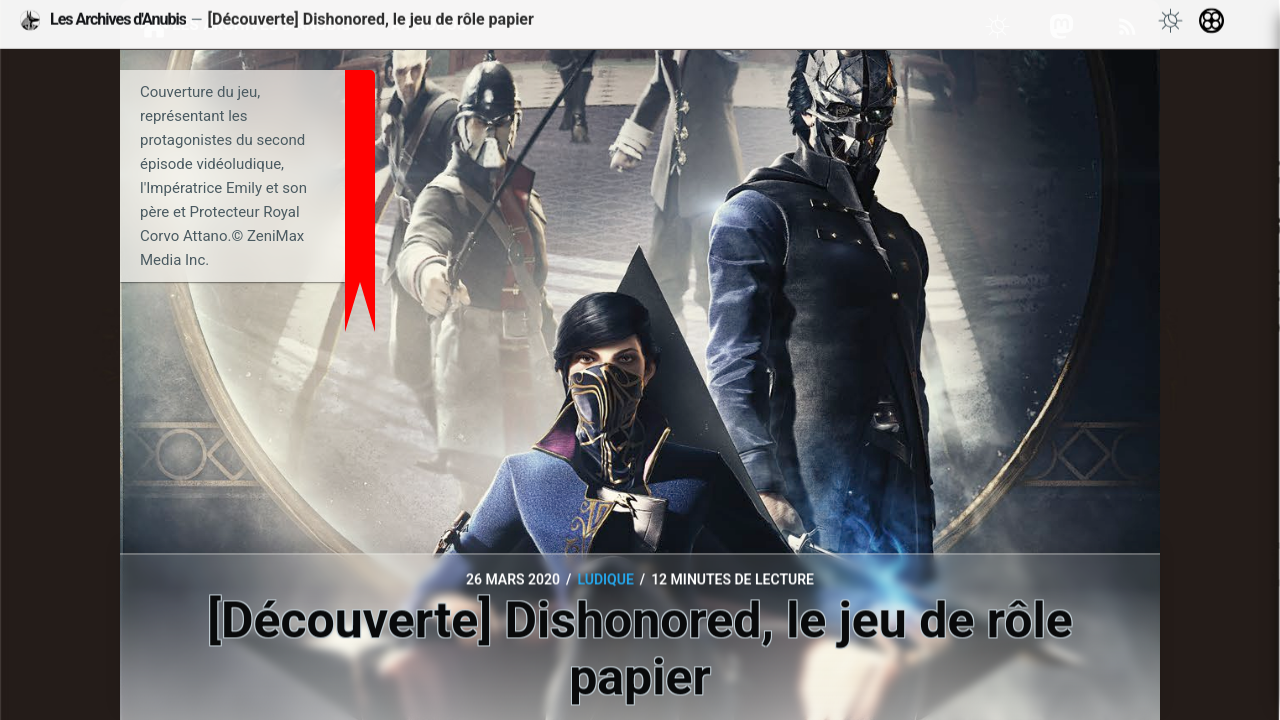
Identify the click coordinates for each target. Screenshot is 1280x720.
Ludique (605, 580)
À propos (429, 25)
